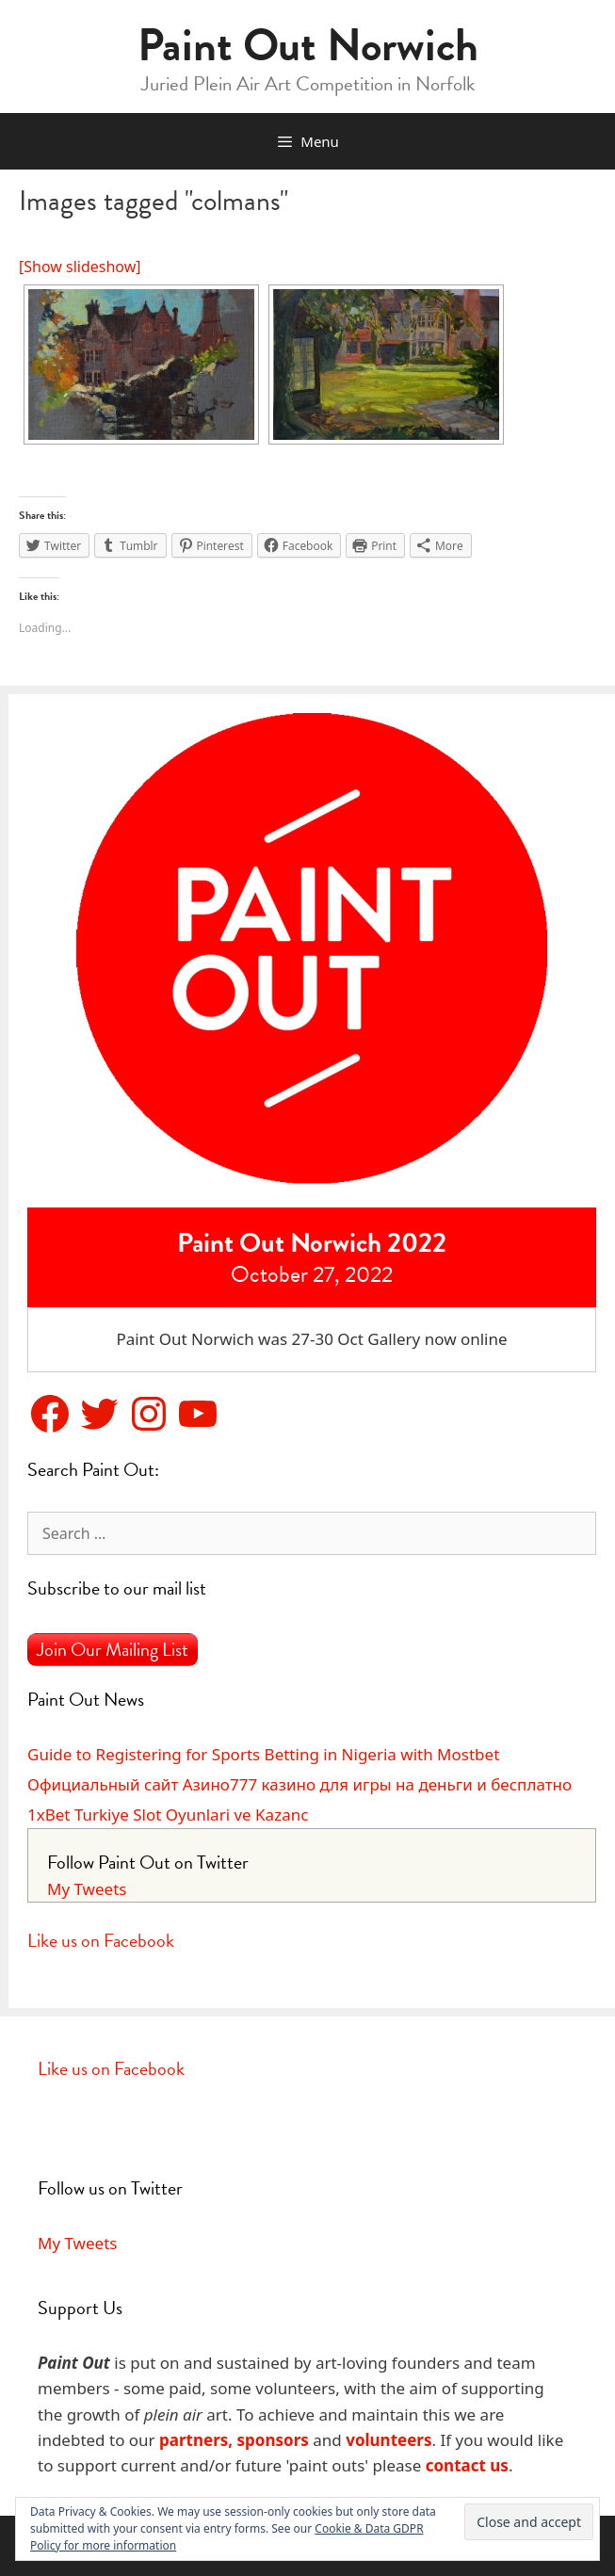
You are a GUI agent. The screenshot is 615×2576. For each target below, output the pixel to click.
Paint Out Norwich (308, 45)
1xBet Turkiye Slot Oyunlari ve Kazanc (167, 1814)
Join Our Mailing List (112, 1649)
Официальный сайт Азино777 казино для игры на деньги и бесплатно (299, 1784)
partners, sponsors (234, 2440)
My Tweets (86, 1889)
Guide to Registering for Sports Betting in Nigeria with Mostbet (263, 1754)
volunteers (388, 2440)
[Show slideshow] (80, 266)
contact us (467, 2465)
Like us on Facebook (100, 1940)
